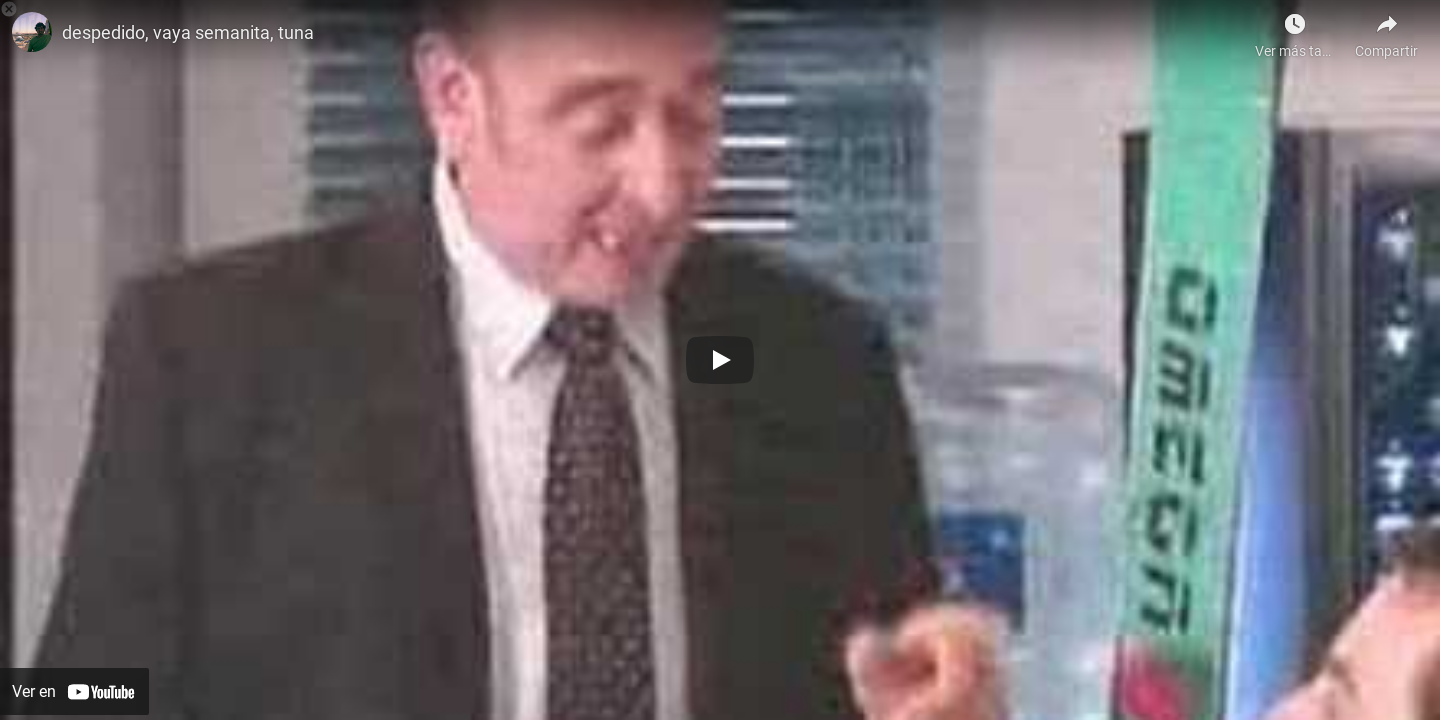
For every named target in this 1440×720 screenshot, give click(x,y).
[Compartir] (1386, 30)
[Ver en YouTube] (74, 691)
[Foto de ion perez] (32, 32)
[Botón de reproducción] (720, 360)
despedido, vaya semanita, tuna (188, 32)
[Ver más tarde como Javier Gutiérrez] (1295, 30)
